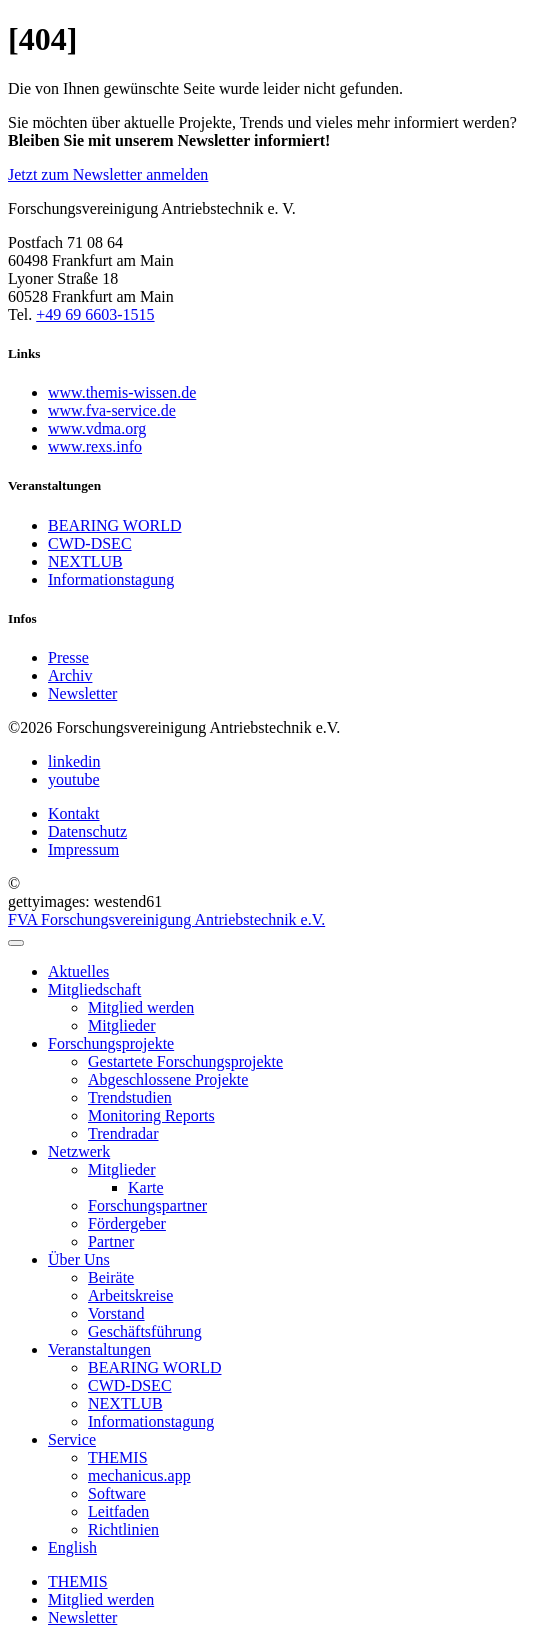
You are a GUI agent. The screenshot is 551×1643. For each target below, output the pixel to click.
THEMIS (78, 1581)
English (72, 1547)
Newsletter (82, 1617)
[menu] (16, 943)
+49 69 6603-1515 (95, 314)
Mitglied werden (101, 1599)
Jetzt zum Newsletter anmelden (108, 174)
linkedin (74, 761)
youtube (74, 779)
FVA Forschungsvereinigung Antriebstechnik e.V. (166, 919)
